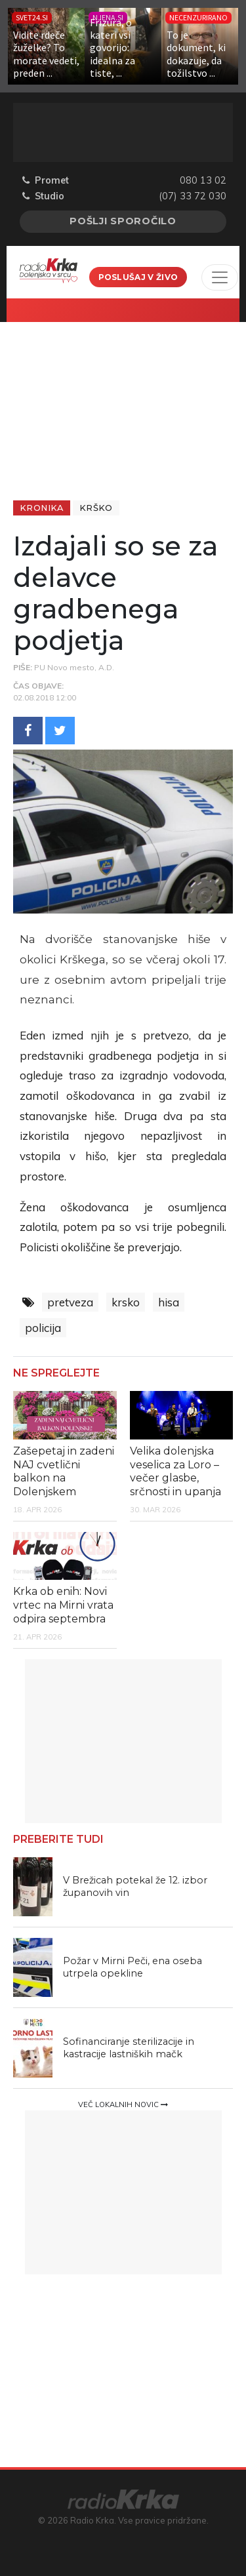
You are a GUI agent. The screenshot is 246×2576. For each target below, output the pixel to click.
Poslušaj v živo (138, 277)
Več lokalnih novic (123, 2104)
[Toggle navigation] (219, 277)
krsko (126, 1302)
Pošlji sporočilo (123, 221)
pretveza (70, 1302)
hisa (168, 1302)
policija (43, 1328)
